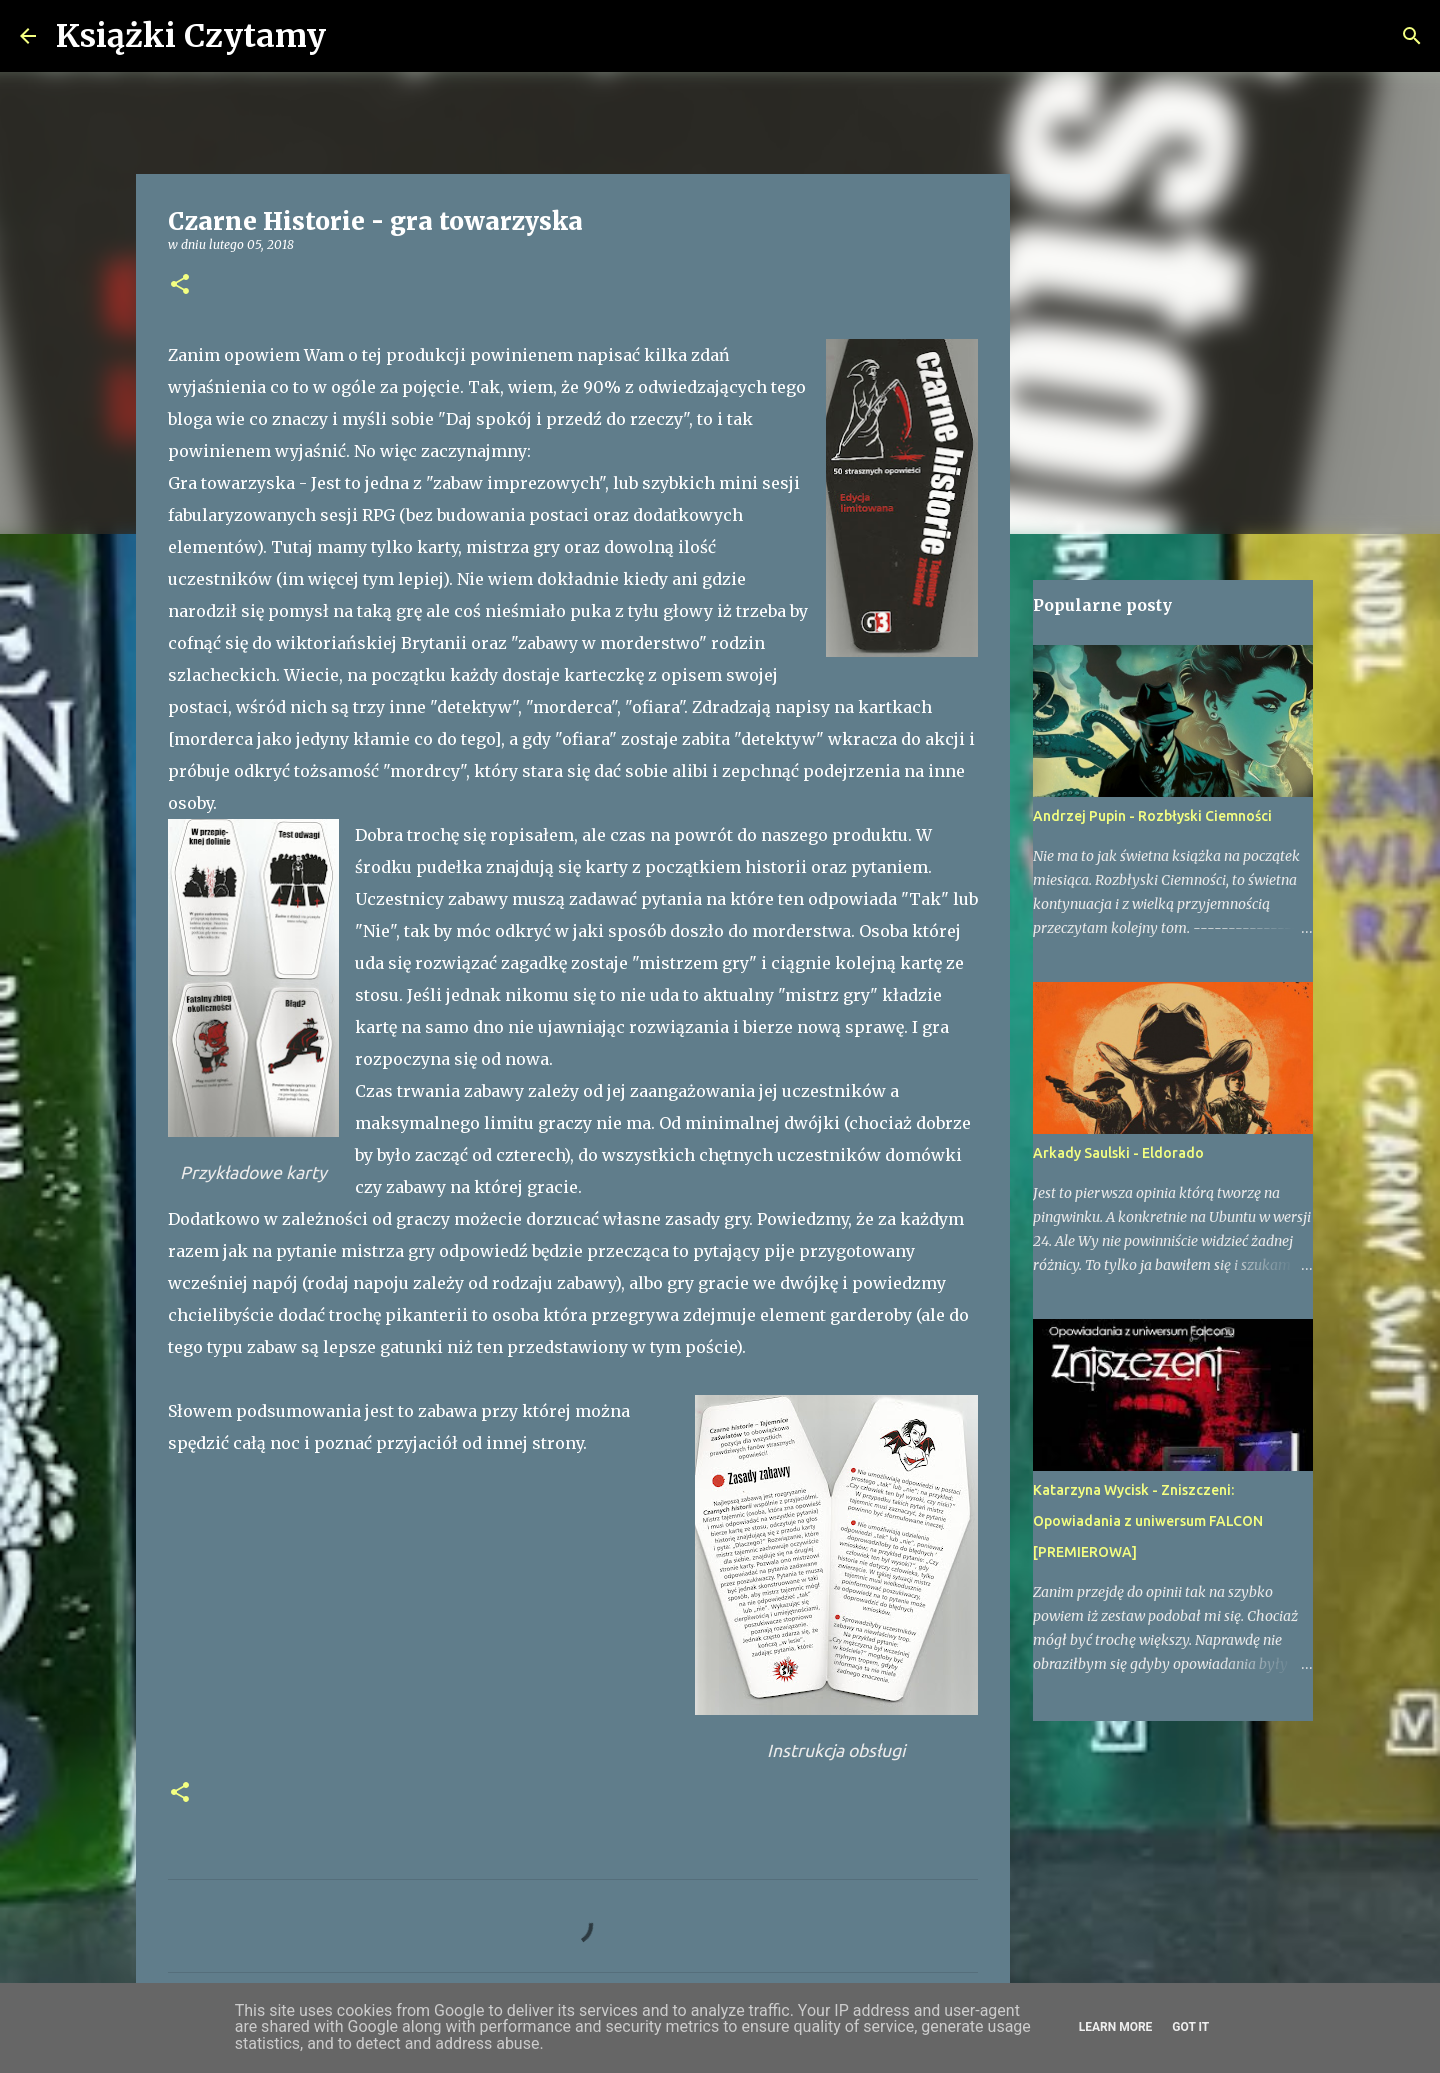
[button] (180, 285)
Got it (1190, 2027)
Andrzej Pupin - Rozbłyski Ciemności (1152, 816)
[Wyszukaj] (354, 36)
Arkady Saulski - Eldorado (1118, 1153)
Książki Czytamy (191, 36)
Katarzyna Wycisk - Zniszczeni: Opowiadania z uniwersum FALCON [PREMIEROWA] (1148, 1521)
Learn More (1116, 2027)
